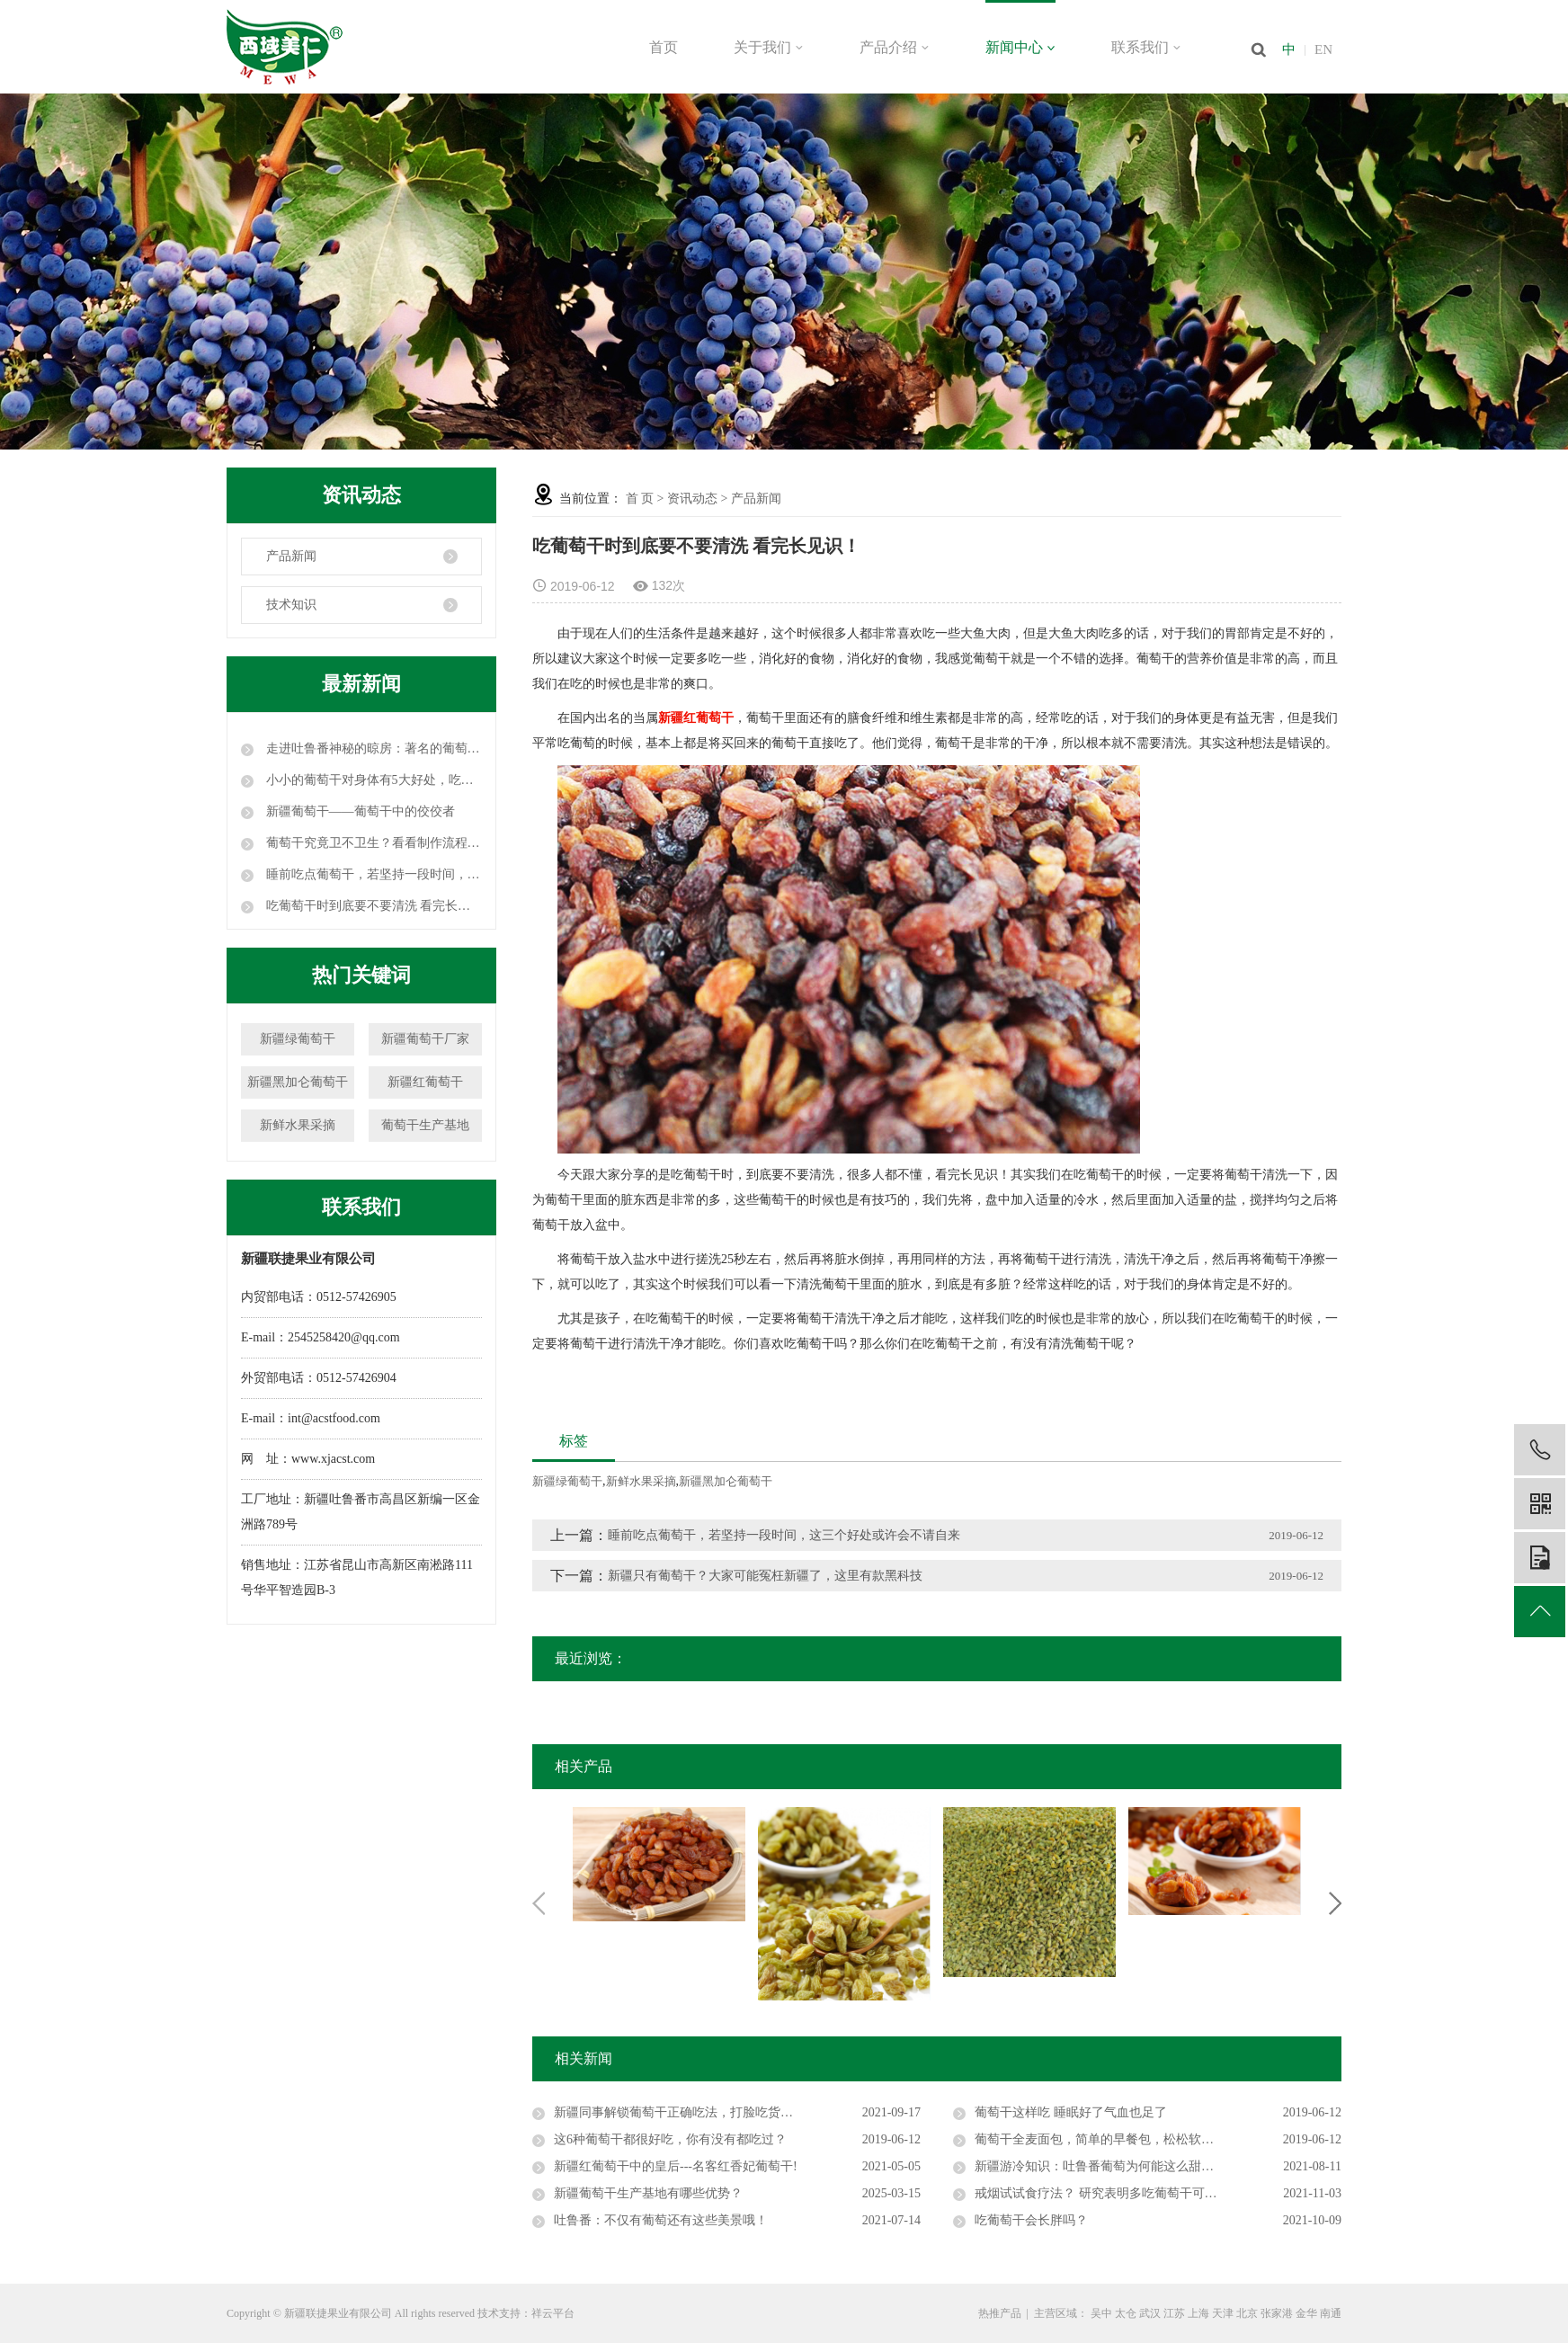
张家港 (1277, 2313)
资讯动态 (692, 498)
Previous (538, 1903)
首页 (663, 47)
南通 (1330, 2313)
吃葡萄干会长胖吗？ (1031, 2220)
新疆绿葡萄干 (297, 1039)
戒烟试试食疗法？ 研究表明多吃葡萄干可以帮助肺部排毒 (1134, 2193)
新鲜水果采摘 (297, 1125)
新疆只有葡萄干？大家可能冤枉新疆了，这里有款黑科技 (765, 1575)
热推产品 (999, 2313)
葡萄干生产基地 (425, 1125)
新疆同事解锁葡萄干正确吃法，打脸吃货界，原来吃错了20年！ (730, 2112)
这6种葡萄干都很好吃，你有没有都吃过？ (670, 2139)
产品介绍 (895, 47)
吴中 (1101, 2313)
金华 (1306, 2313)
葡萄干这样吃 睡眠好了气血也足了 (1071, 2112)
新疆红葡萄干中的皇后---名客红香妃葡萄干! (675, 2166)
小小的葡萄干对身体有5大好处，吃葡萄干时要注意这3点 (372, 780)
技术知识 (291, 604)
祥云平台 (553, 2313)
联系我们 (1146, 47)
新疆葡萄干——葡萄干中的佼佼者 (359, 811)
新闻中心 (1020, 47)
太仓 (1125, 2313)
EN (1323, 49)
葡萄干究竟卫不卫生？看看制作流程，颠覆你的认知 (372, 843)
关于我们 (769, 47)
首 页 (640, 498)
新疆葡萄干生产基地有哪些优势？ (648, 2193)
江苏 (1174, 2313)
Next (1335, 1903)
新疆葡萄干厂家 (425, 1039)
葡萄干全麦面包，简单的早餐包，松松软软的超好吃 (1119, 2139)
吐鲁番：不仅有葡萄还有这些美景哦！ (661, 2220)
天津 (1223, 2313)
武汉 (1150, 2313)
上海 (1198, 2313)
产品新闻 (291, 556)
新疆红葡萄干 (425, 1082)
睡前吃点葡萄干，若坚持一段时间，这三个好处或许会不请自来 (372, 874)
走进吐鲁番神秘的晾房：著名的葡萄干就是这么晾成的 (372, 748)
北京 (1247, 2313)
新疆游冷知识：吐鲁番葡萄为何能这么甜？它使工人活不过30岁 (1151, 2166)
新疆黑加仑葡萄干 (297, 1082)
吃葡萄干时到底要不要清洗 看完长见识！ (372, 906)
